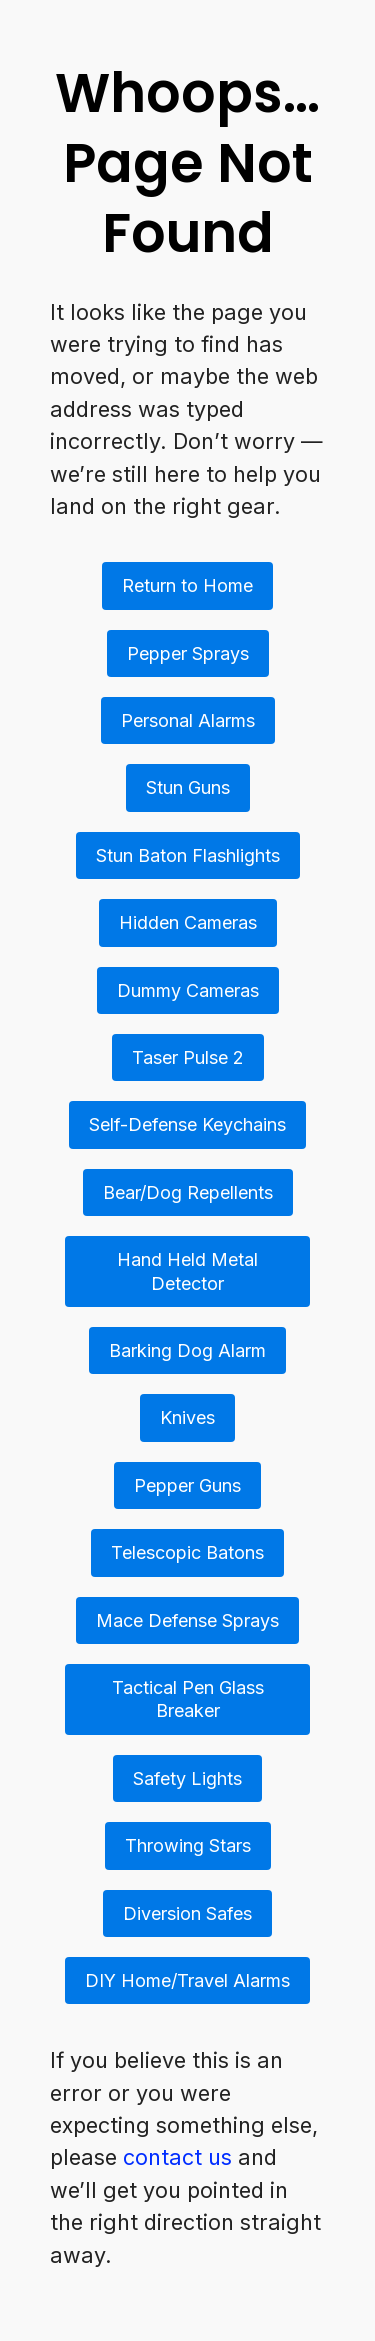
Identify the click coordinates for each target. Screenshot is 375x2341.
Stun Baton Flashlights (188, 855)
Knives (187, 1417)
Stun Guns (188, 787)
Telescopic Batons (187, 1552)
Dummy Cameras (188, 990)
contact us (177, 2157)
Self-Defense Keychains (187, 1124)
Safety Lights (187, 1778)
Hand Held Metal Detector (187, 1271)
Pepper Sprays (188, 653)
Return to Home (187, 585)
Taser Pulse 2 (188, 1057)
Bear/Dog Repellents (188, 1192)
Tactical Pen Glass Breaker (188, 1699)
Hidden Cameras (188, 922)
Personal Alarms (188, 720)
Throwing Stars (188, 1845)
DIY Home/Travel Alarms (187, 1980)
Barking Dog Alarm (187, 1350)
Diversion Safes (187, 1913)
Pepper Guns (187, 1485)
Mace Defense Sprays (187, 1620)
